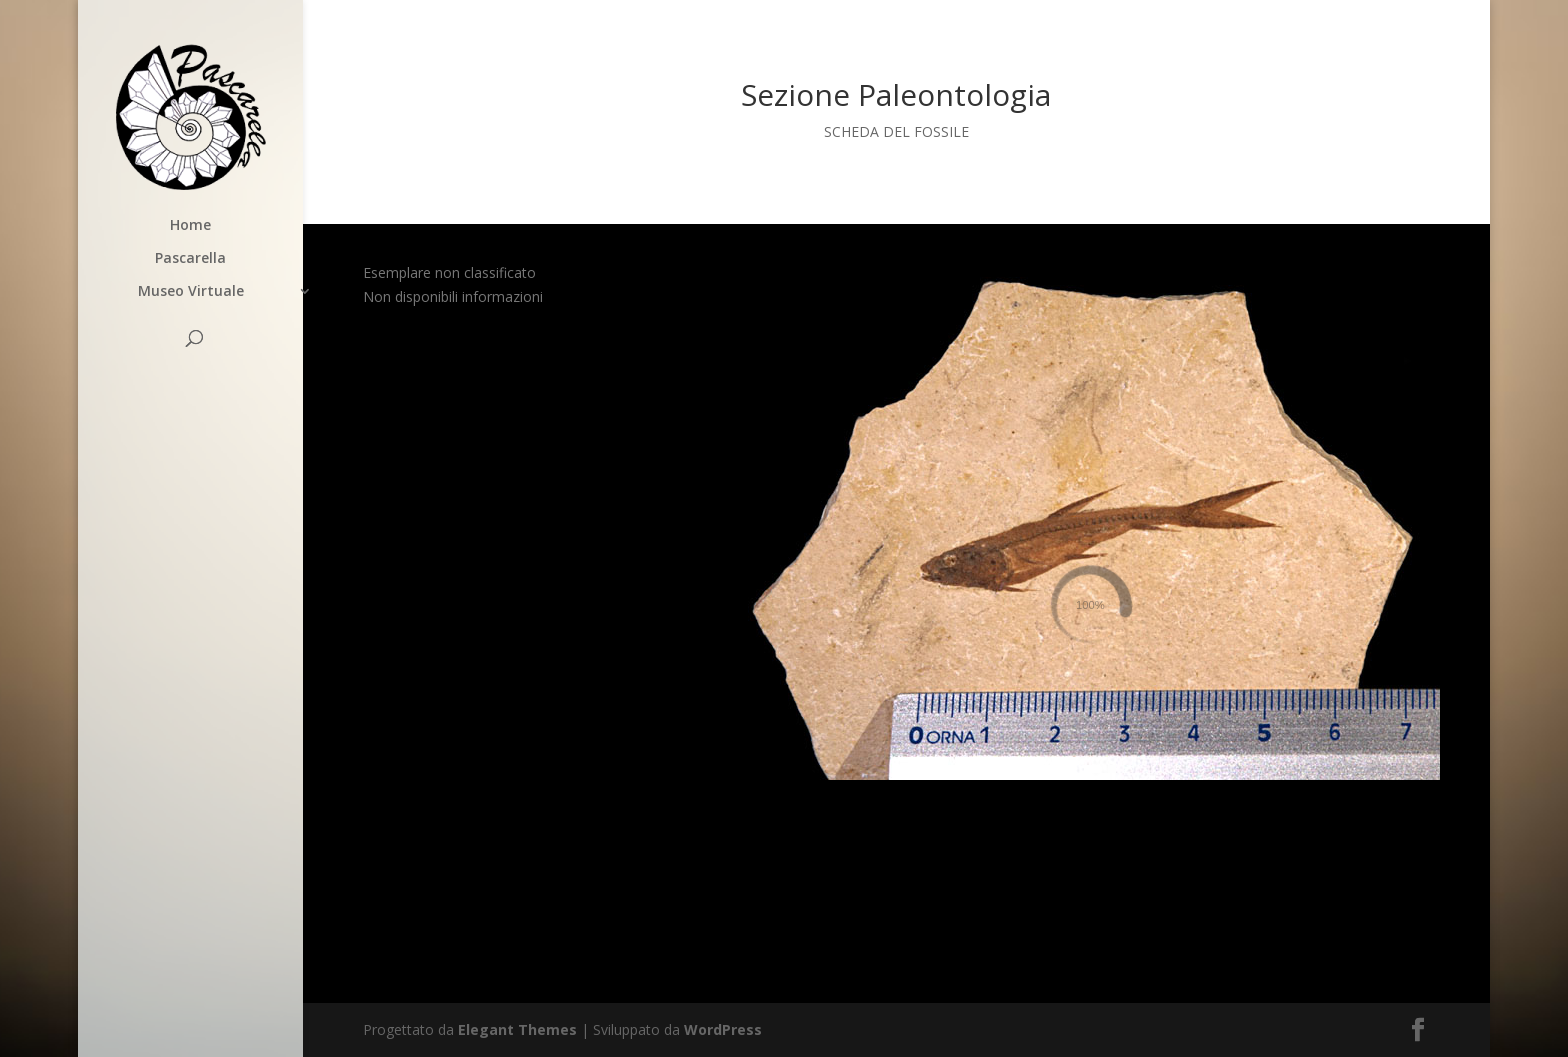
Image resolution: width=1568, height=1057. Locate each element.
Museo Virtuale (191, 292)
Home (190, 226)
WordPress (723, 1029)
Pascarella (190, 259)
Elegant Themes (517, 1029)
